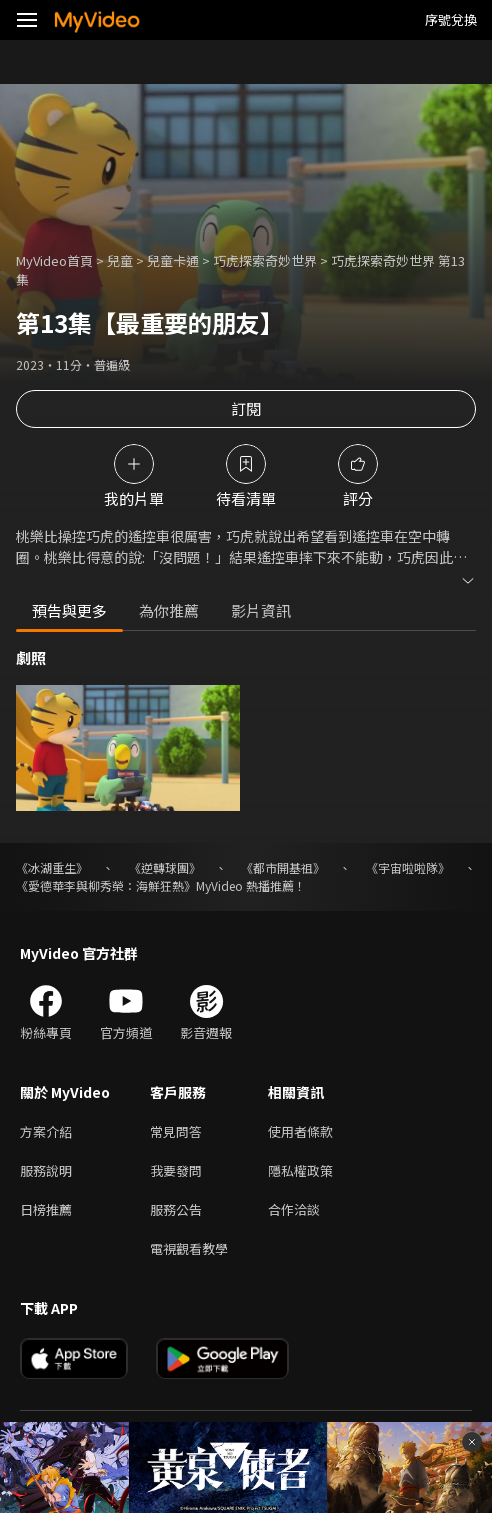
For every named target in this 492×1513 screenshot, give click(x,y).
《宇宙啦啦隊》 (408, 867)
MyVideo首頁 (54, 260)
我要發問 (176, 1170)
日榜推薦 (46, 1209)
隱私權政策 (300, 1170)
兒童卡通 (173, 260)
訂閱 (246, 408)
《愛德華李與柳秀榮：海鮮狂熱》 (106, 885)
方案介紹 (46, 1131)
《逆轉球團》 (165, 867)
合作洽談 (294, 1209)
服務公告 (176, 1209)
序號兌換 (451, 19)
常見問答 (176, 1131)
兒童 (120, 260)
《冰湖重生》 (52, 867)
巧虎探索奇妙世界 (265, 260)
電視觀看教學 (189, 1248)
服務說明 (46, 1170)
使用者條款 (300, 1131)
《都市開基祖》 (283, 867)
